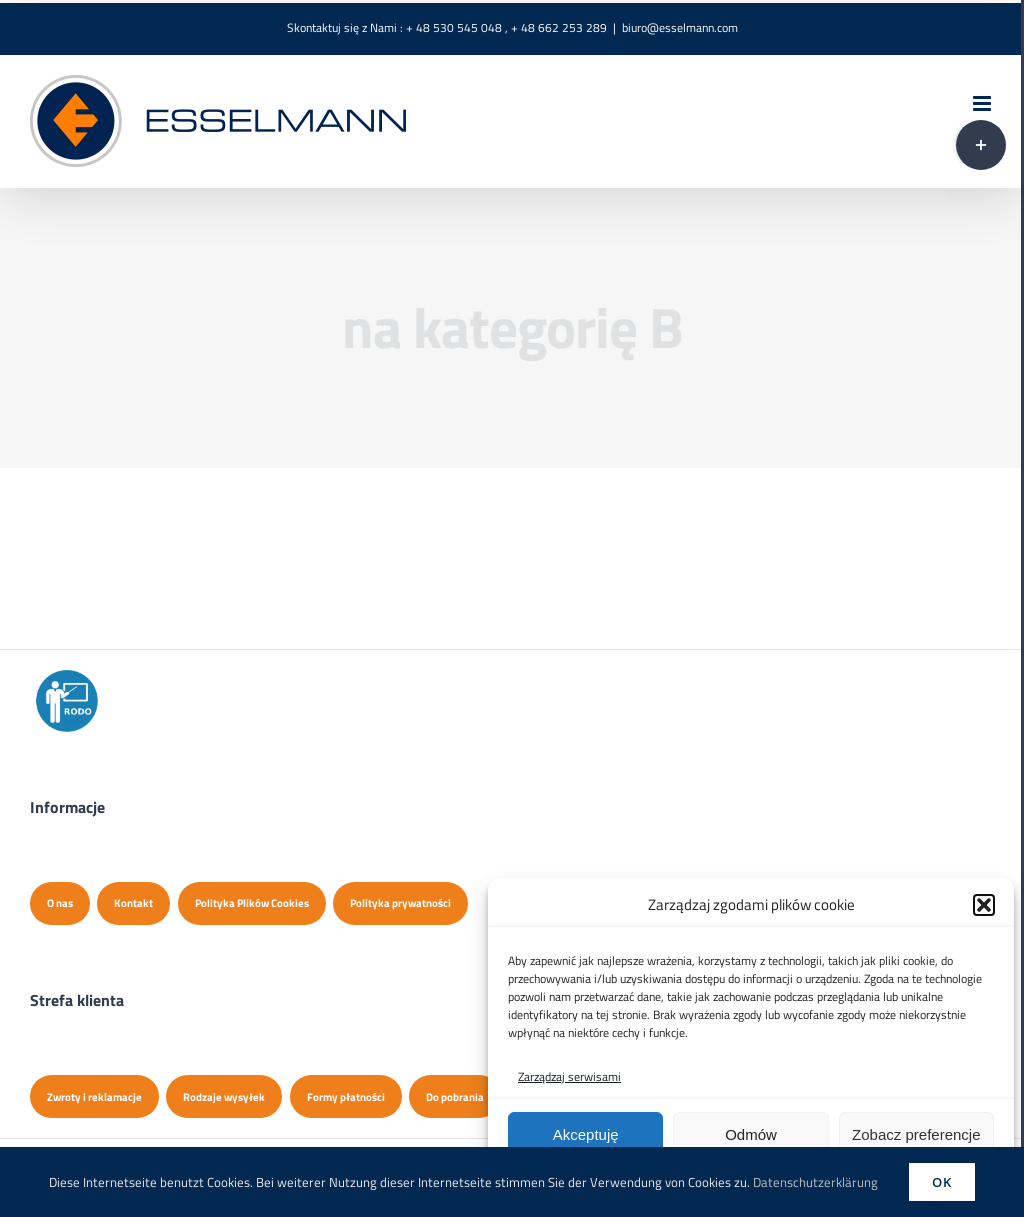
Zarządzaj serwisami (569, 1076)
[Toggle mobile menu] (983, 103)
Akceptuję (586, 1134)
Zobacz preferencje (916, 1134)
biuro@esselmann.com (680, 27)
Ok (942, 1182)
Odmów (751, 1134)
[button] (984, 905)
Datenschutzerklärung (815, 1182)
